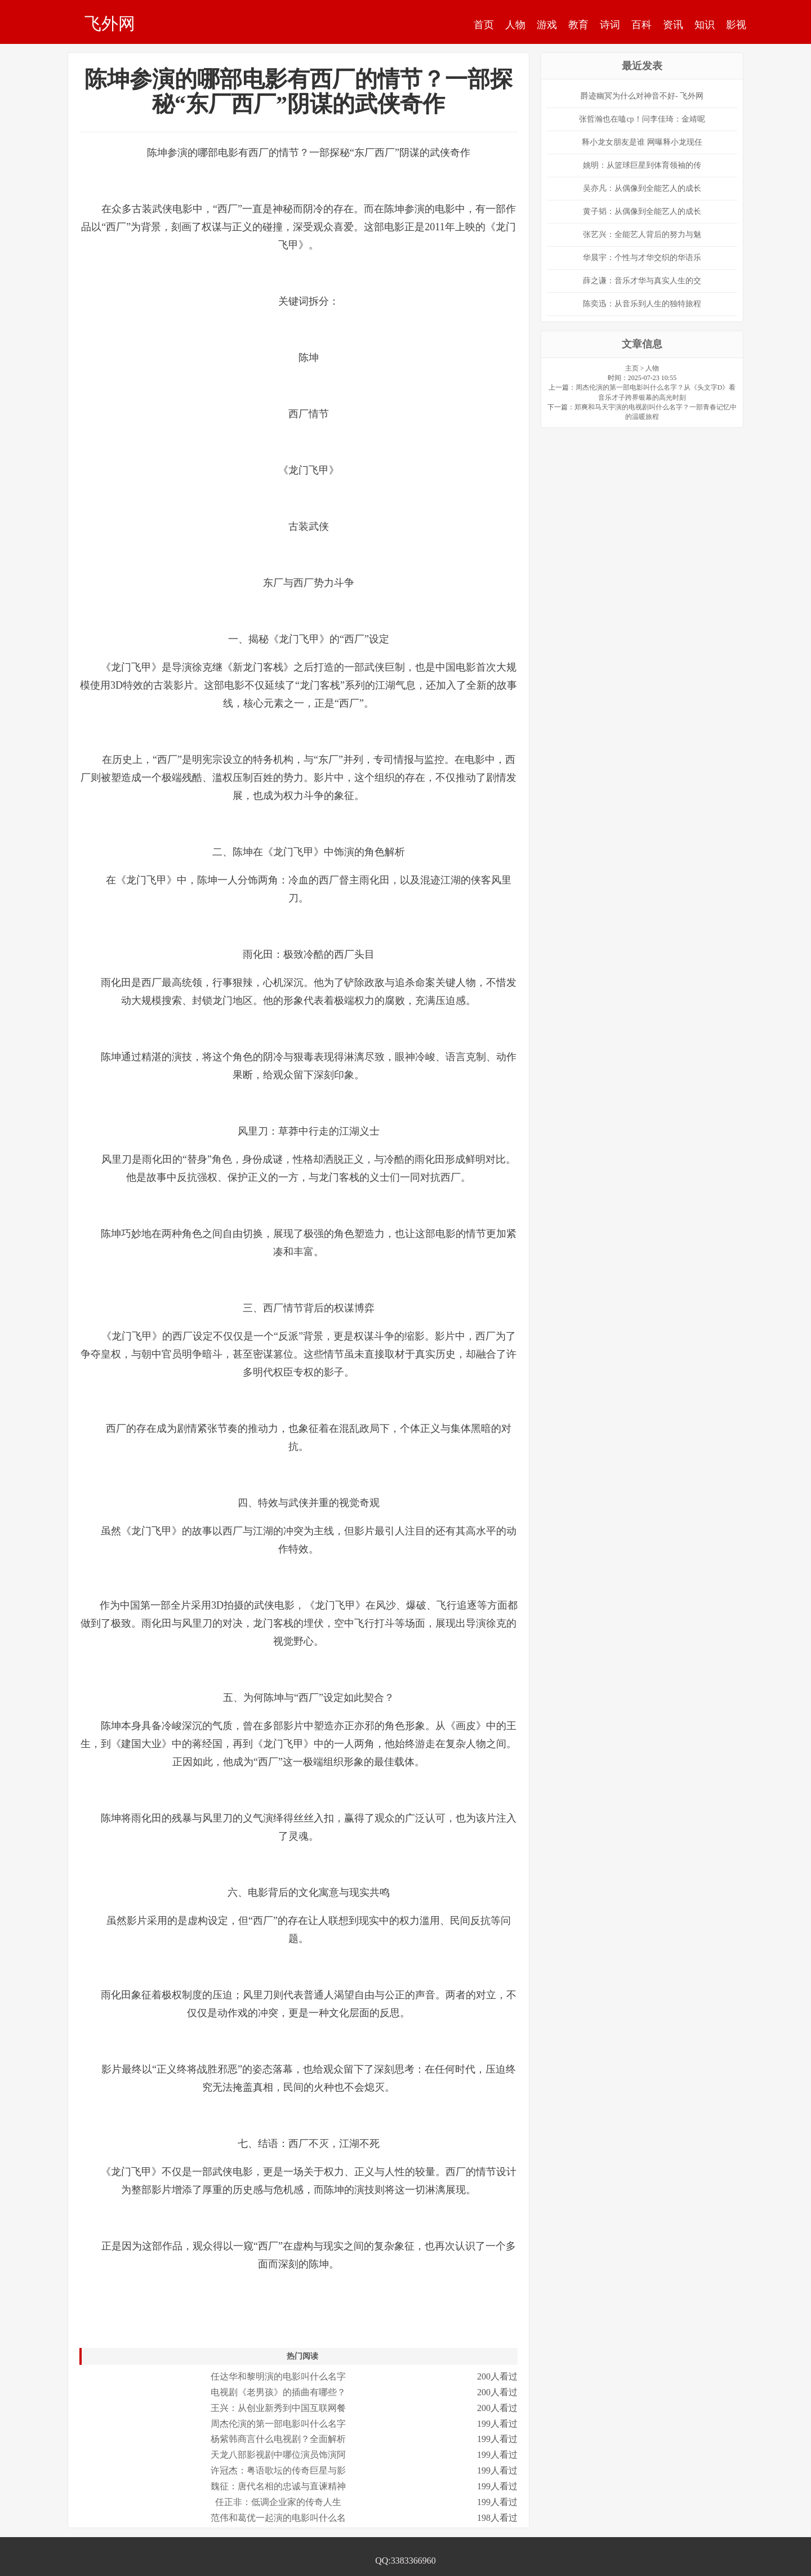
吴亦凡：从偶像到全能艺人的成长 (642, 188)
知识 (704, 24)
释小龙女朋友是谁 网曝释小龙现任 (642, 142)
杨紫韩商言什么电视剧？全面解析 (278, 2439)
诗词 (610, 24)
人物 (515, 24)
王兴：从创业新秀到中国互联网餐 (278, 2408)
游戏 (547, 24)
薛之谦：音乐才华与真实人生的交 (642, 280)
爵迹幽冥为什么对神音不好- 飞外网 (642, 96)
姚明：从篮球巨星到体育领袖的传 (642, 165)
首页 (484, 24)
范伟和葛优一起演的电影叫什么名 (278, 2518)
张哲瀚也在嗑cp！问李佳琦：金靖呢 (642, 119)
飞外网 (109, 23)
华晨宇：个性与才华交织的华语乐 (642, 257)
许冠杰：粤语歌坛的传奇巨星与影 (278, 2470)
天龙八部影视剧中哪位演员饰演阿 (278, 2454)
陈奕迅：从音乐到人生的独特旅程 (642, 304)
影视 (736, 24)
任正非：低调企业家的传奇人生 (278, 2502)
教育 (578, 24)
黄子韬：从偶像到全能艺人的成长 (642, 211)
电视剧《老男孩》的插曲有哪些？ (278, 2392)
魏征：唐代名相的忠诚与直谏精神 (278, 2486)
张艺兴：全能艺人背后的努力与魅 (642, 234)
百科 (641, 24)
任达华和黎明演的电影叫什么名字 (278, 2376)
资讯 (673, 24)
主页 (632, 368)
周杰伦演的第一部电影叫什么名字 (278, 2423)
